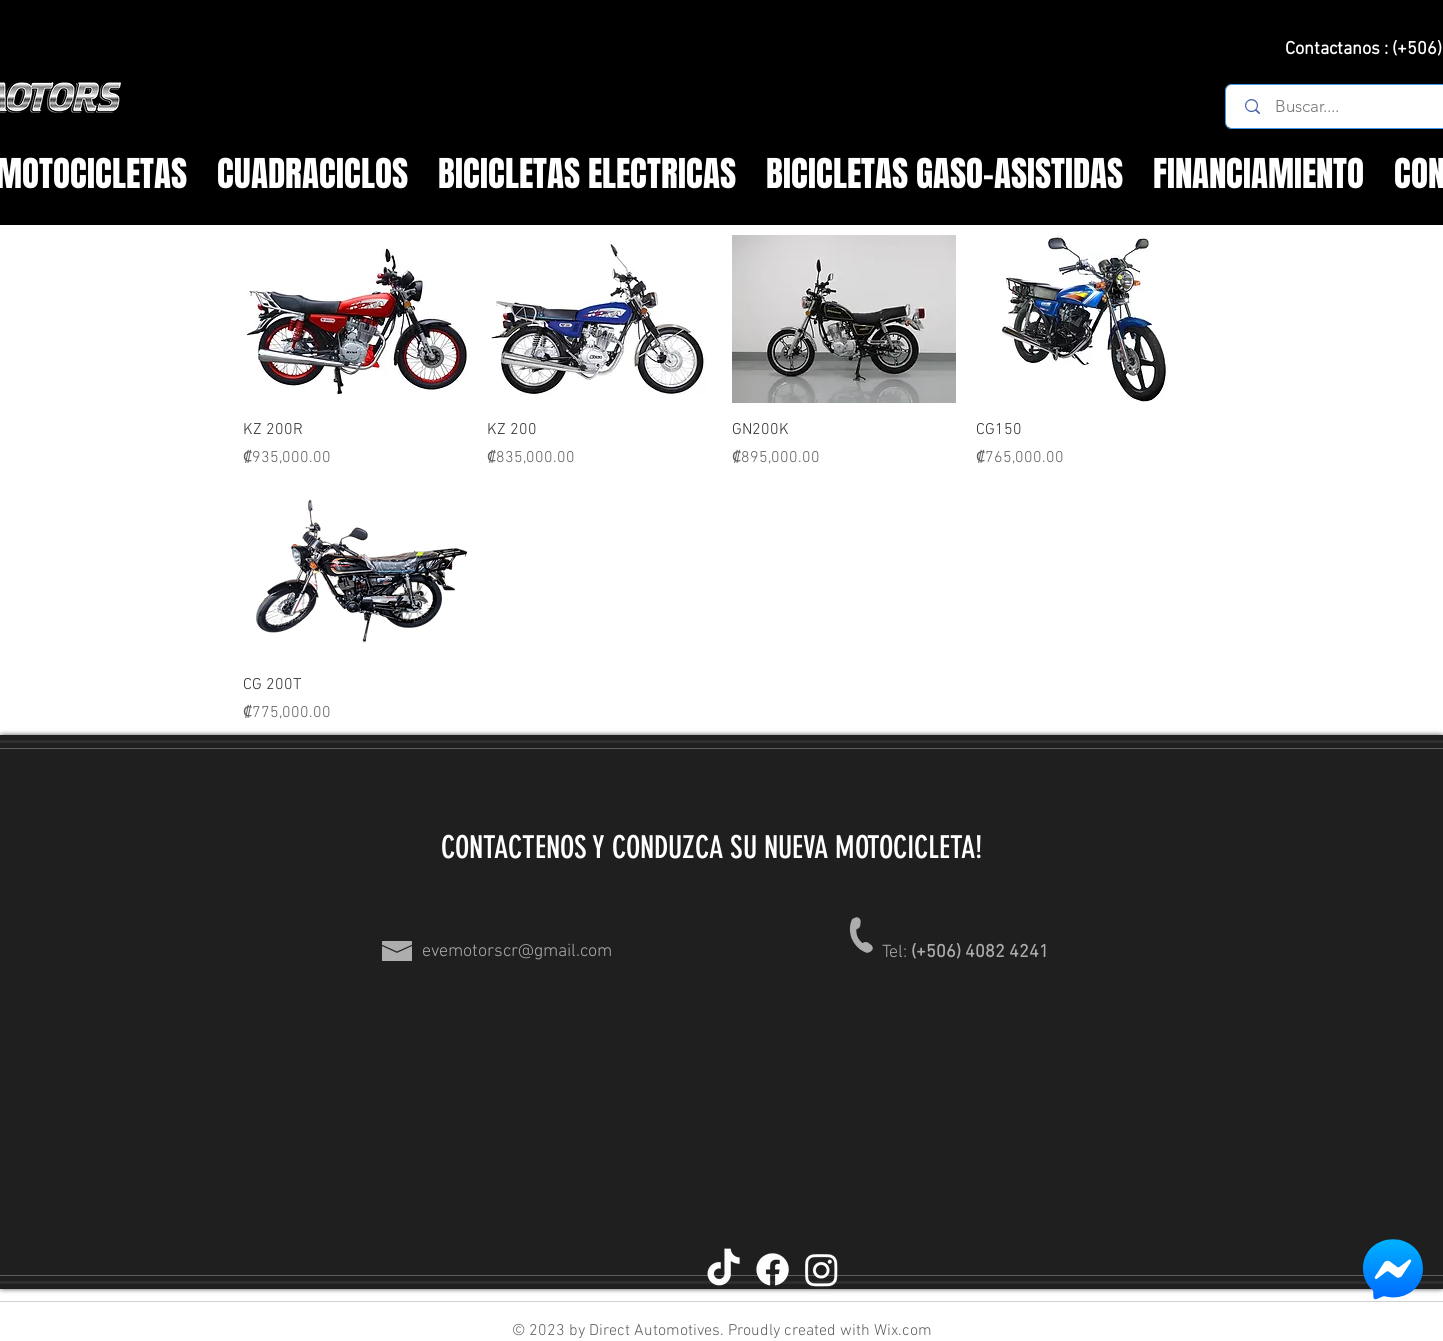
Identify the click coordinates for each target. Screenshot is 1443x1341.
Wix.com (901, 1331)
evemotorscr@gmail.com (517, 951)
